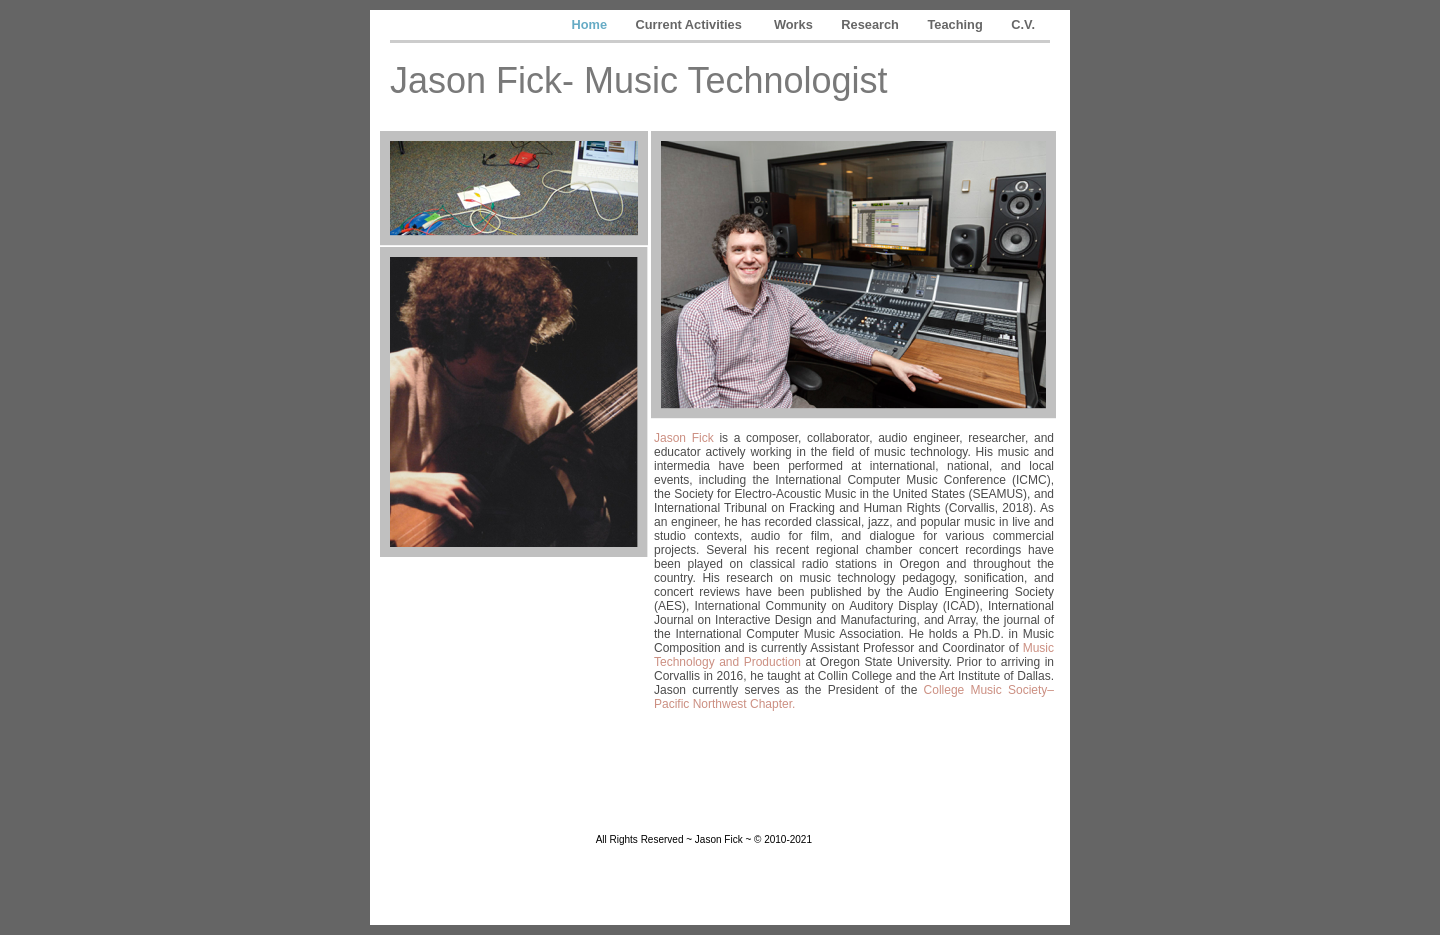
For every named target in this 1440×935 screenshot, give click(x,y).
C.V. (1023, 24)
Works (795, 24)
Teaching (957, 24)
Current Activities (692, 24)
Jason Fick (684, 438)
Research (871, 24)
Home (590, 24)
